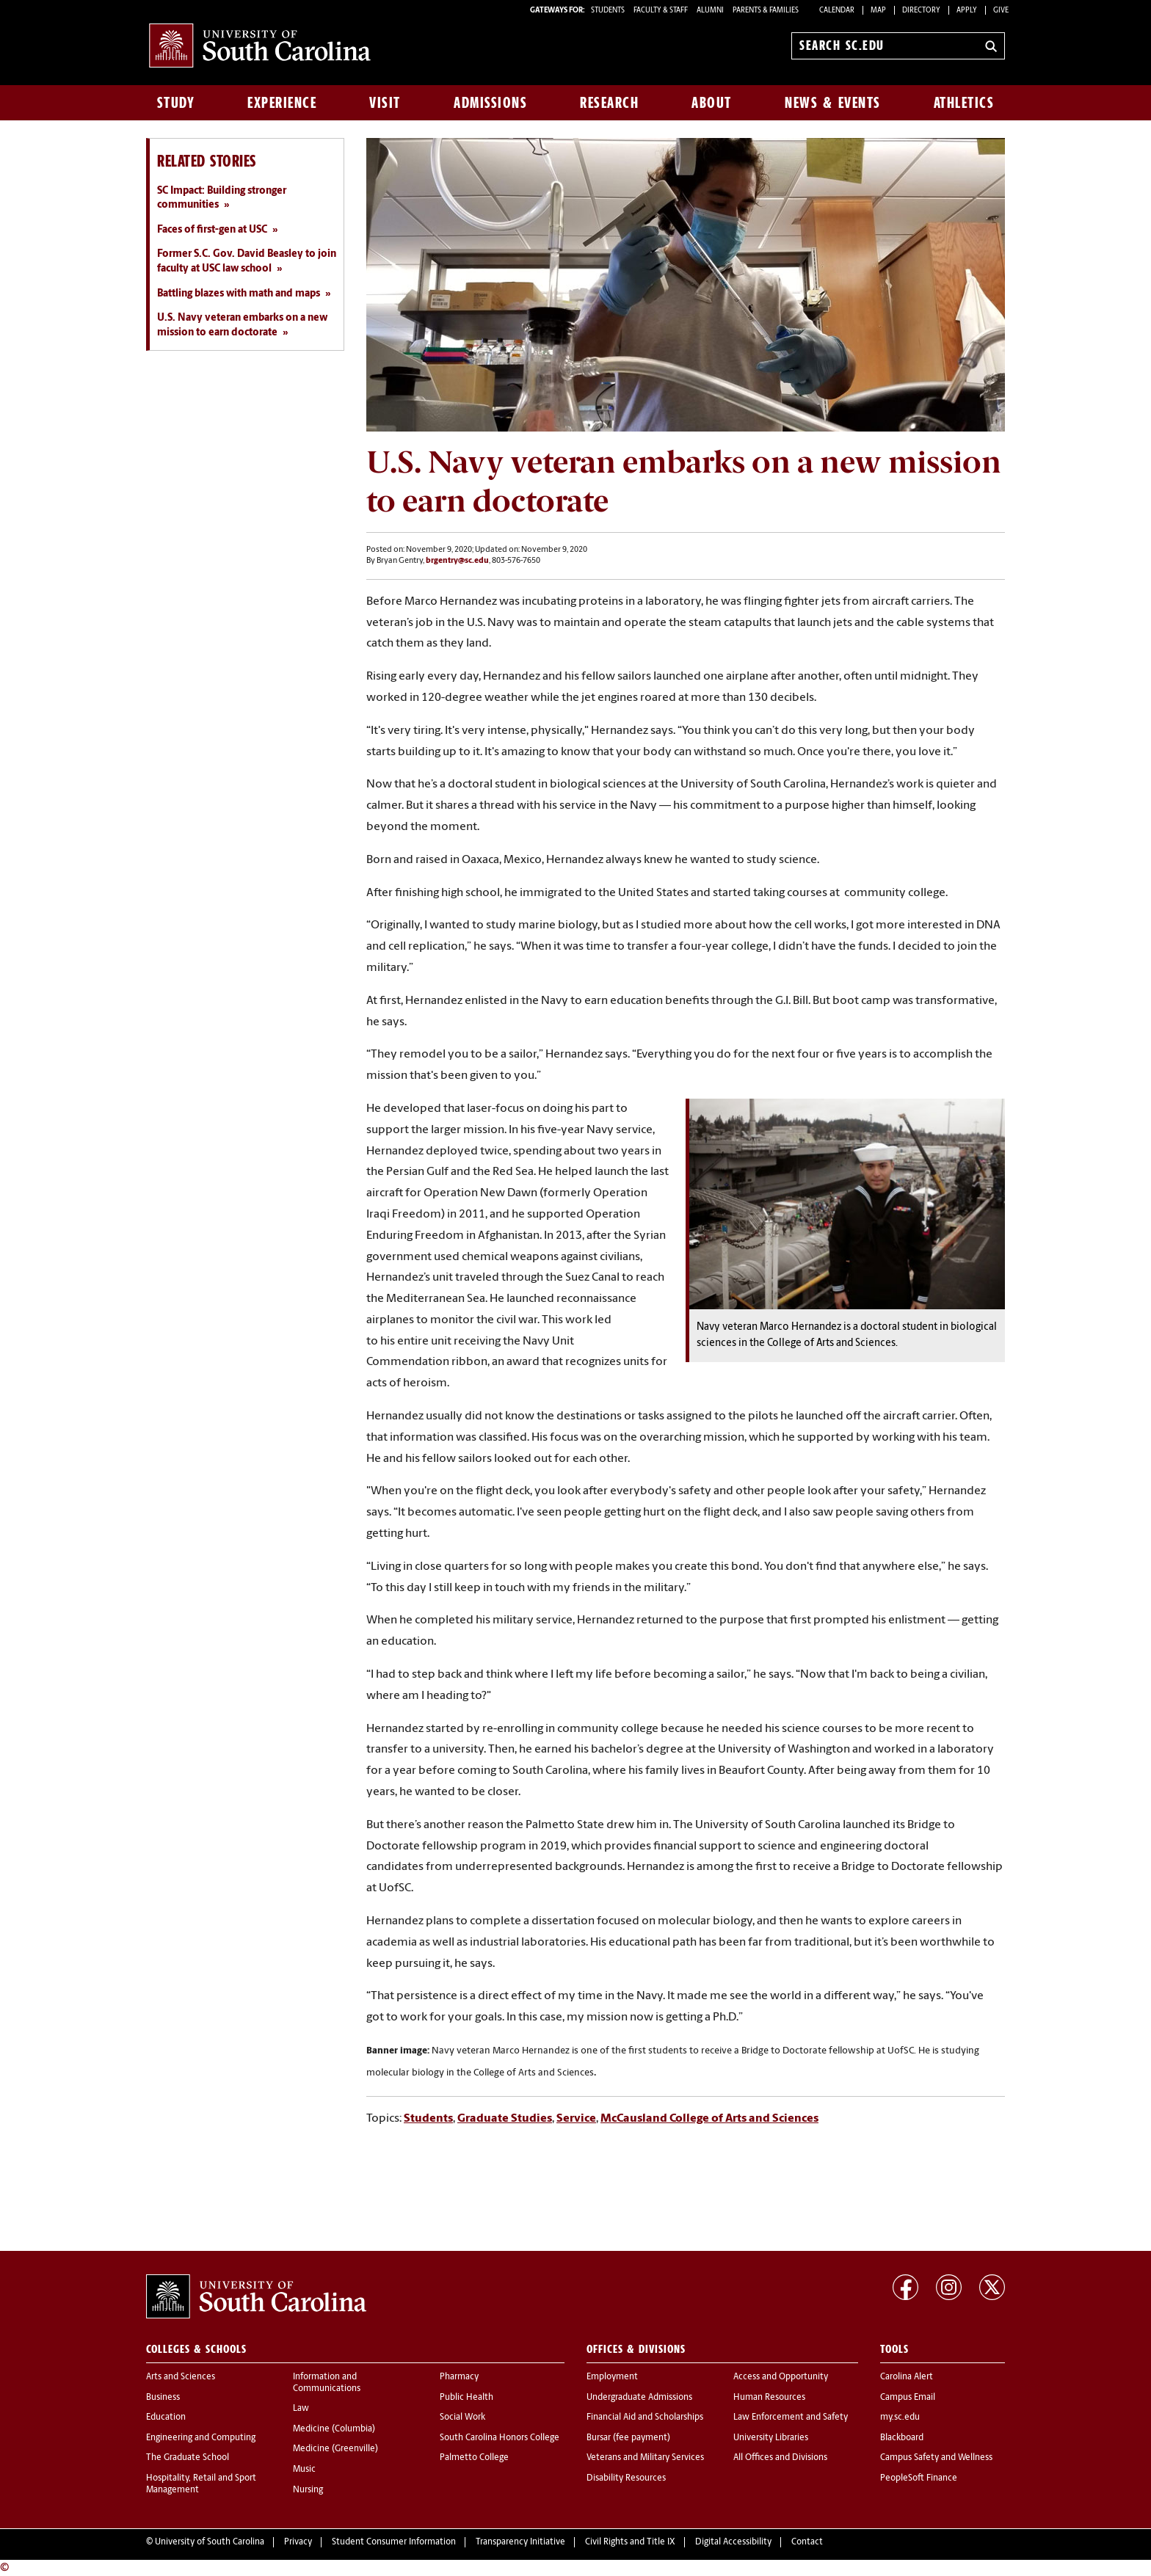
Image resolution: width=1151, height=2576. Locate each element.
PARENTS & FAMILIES (766, 11)
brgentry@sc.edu (457, 561)
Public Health (466, 2397)
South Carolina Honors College (499, 2438)
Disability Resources (626, 2478)
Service (576, 2119)
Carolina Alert (906, 2377)
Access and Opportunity (780, 2377)
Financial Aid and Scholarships (645, 2417)
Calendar (836, 11)
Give (1001, 11)
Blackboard (901, 2438)
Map (878, 11)
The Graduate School (187, 2457)
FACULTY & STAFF (660, 11)
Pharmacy (459, 2377)
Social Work (462, 2417)
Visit (385, 103)
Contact (807, 2542)
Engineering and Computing (200, 2438)
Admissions (490, 103)
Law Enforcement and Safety (790, 2417)
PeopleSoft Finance (918, 2478)
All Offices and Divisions (780, 2457)
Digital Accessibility (733, 2542)
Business (163, 2397)
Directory (921, 11)
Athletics (964, 103)
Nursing (308, 2490)
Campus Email (907, 2397)
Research (609, 103)
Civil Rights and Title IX (630, 2542)
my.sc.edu (900, 2417)
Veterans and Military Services (645, 2457)
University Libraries (770, 2438)
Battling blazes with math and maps (238, 293)
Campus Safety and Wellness (936, 2457)
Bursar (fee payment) (628, 2438)
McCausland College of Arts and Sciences (709, 2119)
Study (176, 103)
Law (301, 2408)
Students (428, 2119)
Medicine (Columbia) (334, 2429)
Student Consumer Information (394, 2542)
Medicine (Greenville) (335, 2449)
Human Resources (769, 2397)
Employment (612, 2377)
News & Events (833, 103)
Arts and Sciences (180, 2377)
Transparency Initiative (520, 2542)
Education (166, 2417)
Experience (281, 103)
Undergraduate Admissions (639, 2397)
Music (304, 2469)
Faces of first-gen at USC (212, 230)
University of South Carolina (209, 2542)
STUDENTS (608, 11)
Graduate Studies (504, 2119)
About (711, 103)
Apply (966, 11)
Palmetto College (474, 2457)
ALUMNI (710, 11)
